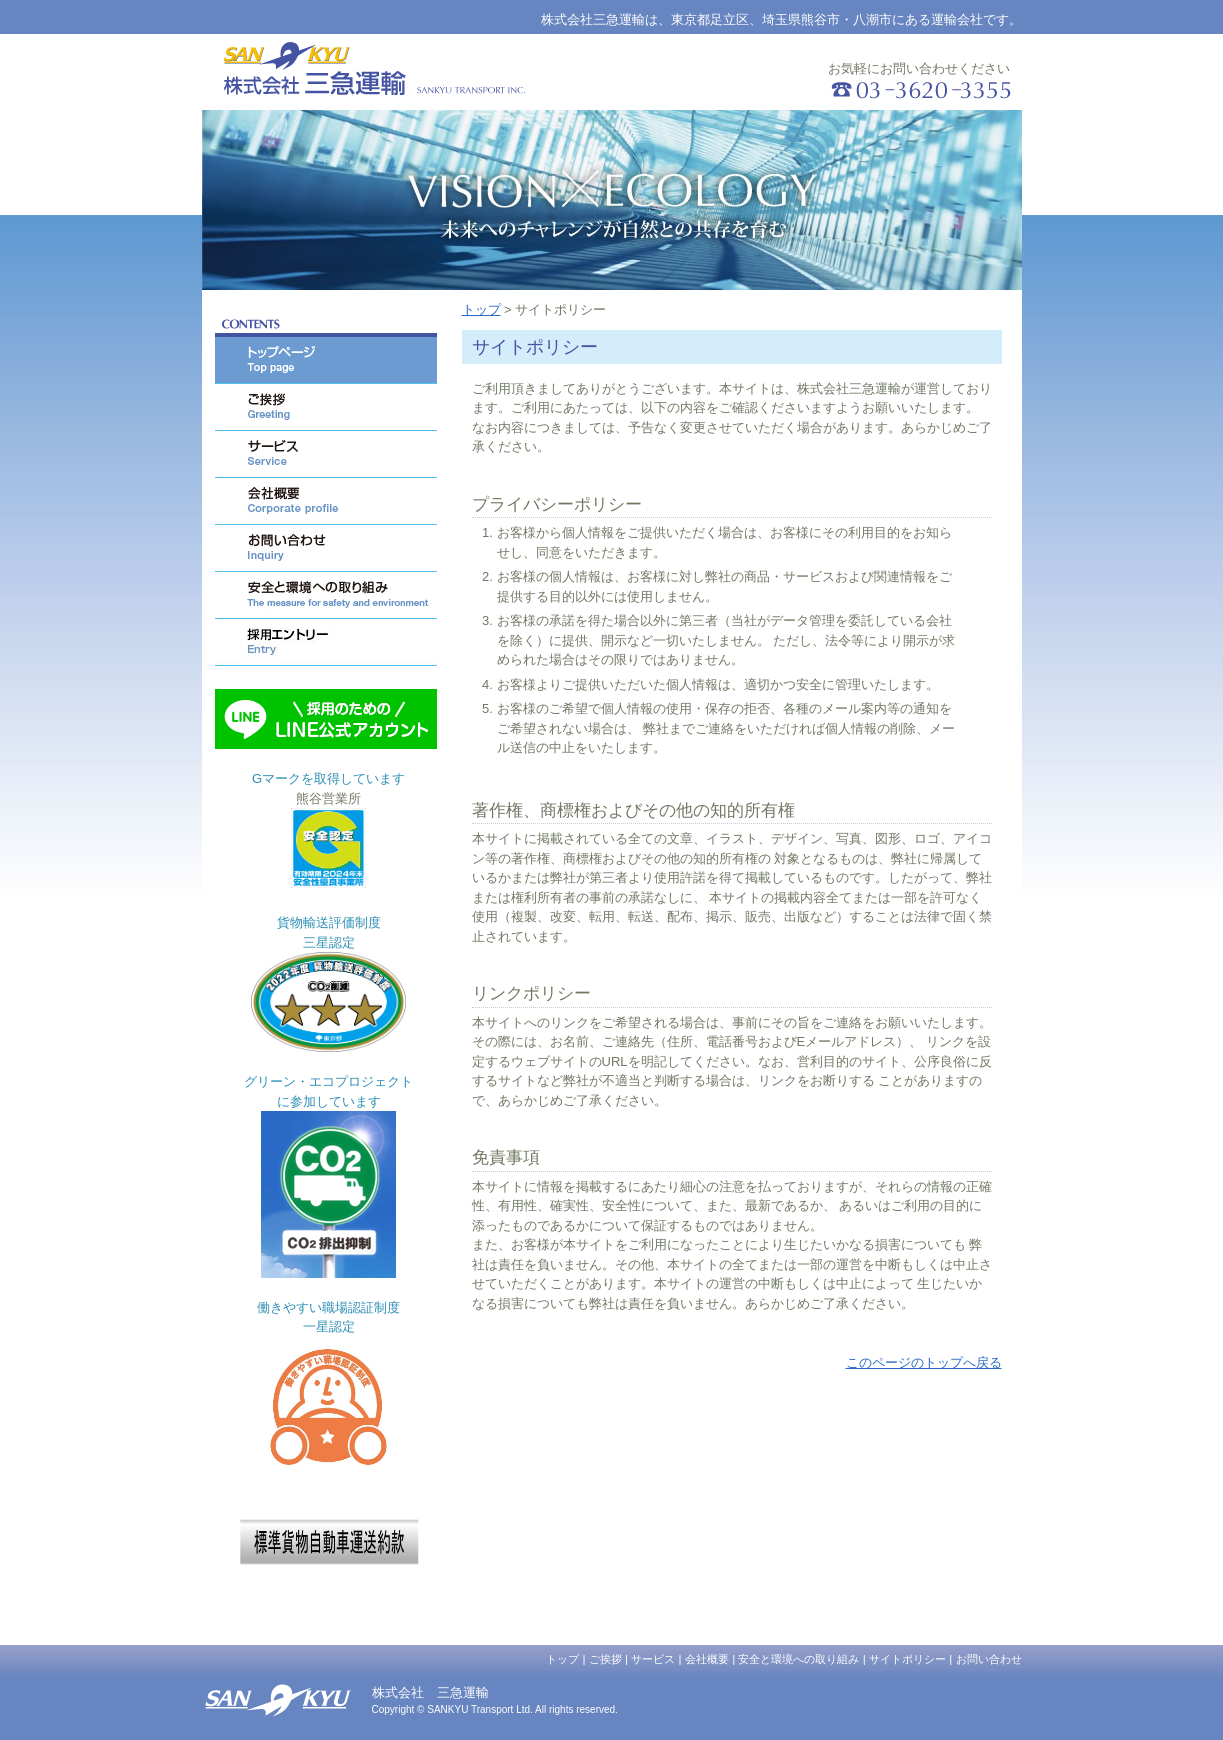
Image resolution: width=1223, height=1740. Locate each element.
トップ (481, 309)
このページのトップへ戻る (924, 1362)
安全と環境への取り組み (798, 1659)
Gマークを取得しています (328, 778)
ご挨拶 (605, 1659)
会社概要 (707, 1659)
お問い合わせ (989, 1659)
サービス (653, 1659)
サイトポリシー (907, 1659)
